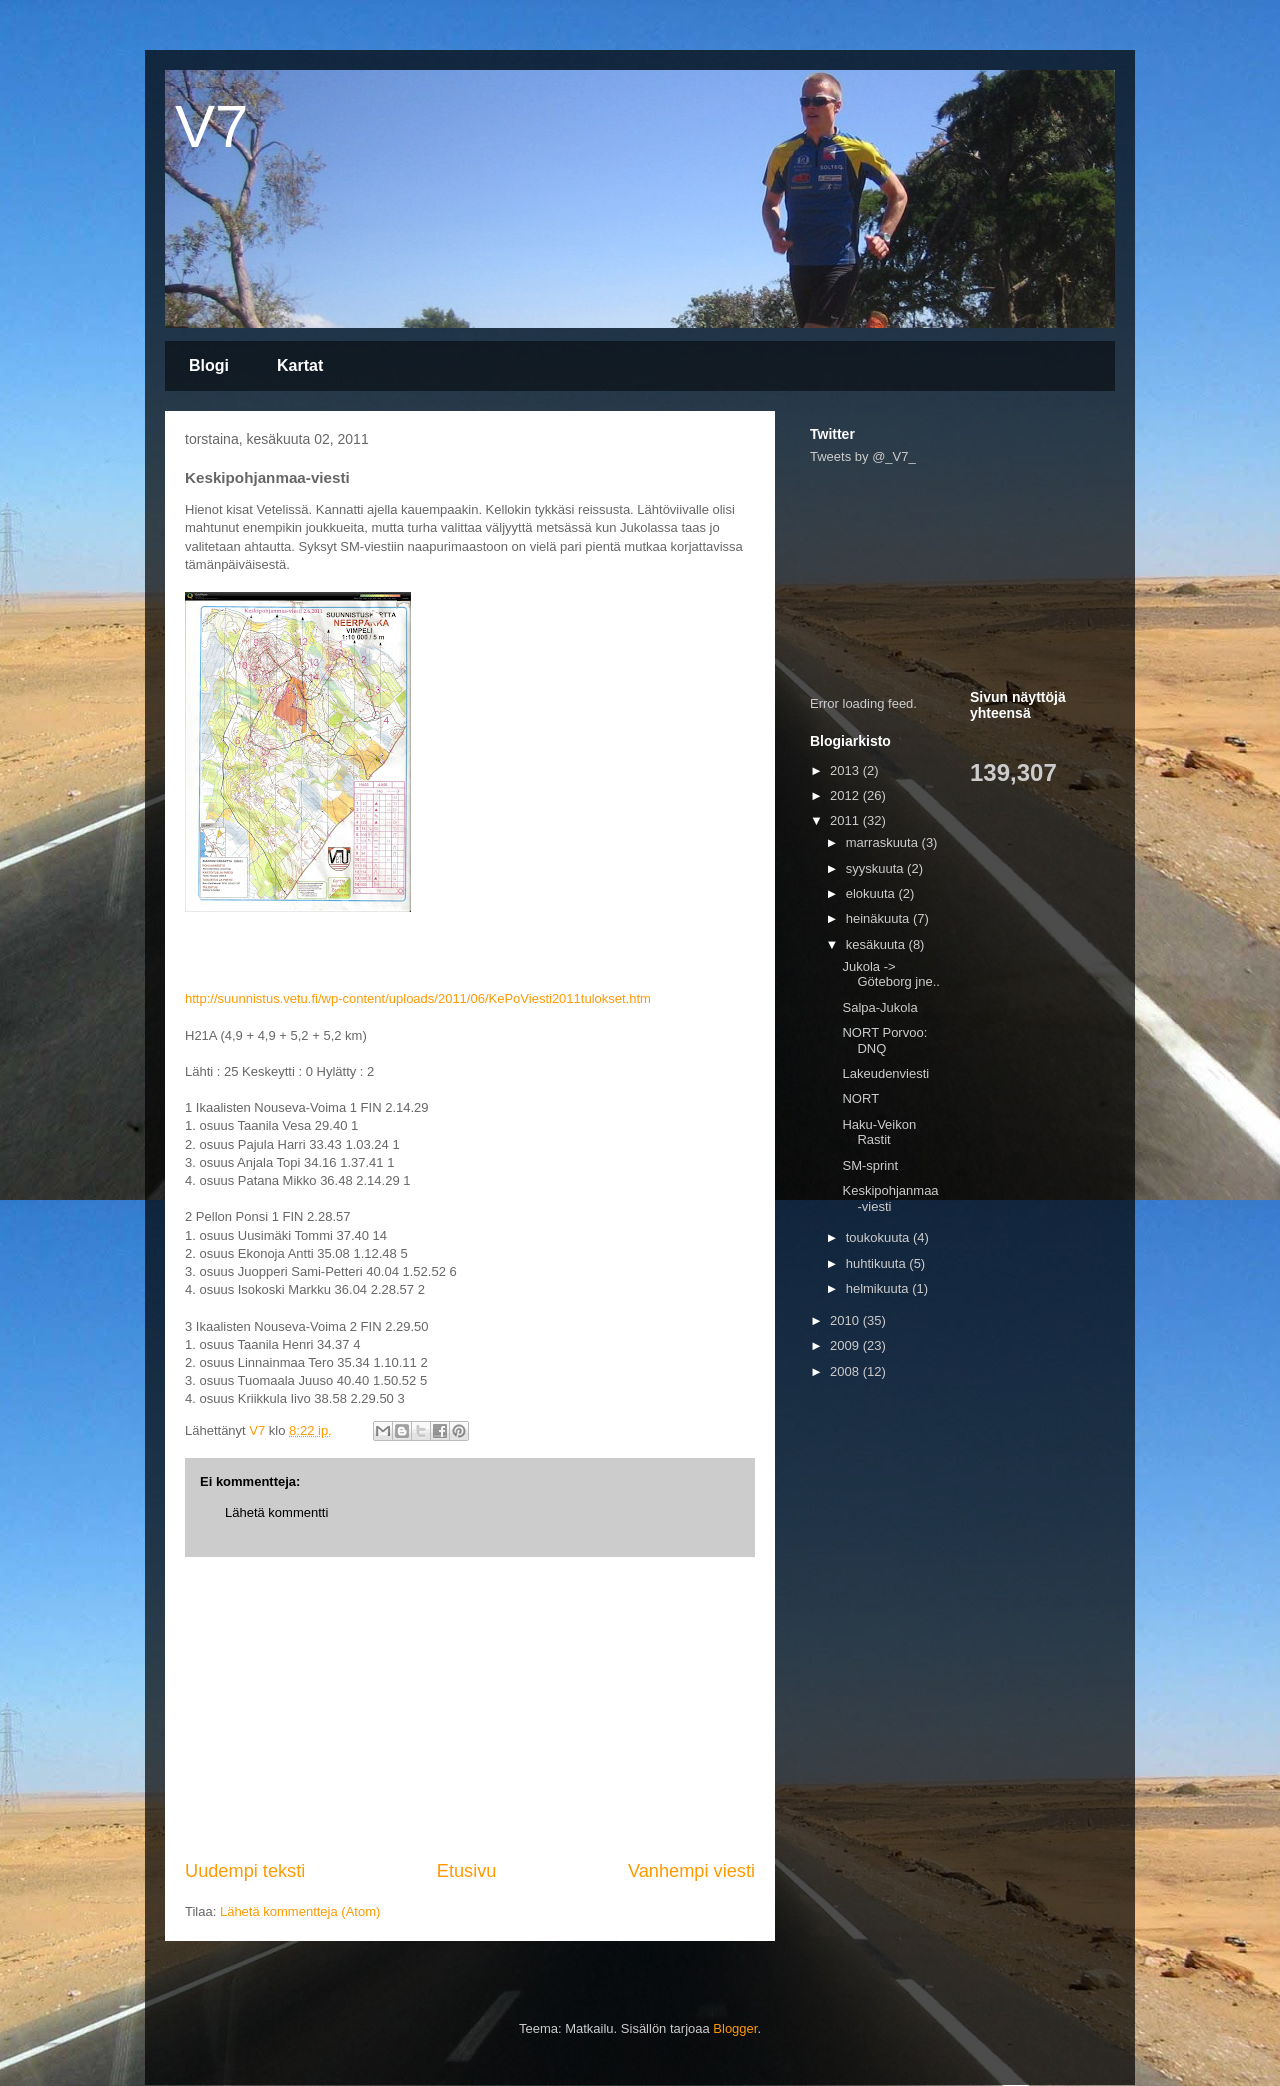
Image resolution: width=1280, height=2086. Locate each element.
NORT (860, 1098)
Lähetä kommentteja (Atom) (300, 1911)
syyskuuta (876, 868)
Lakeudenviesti (885, 1073)
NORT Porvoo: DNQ (884, 1040)
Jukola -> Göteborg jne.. (890, 974)
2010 (846, 1320)
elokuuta (872, 893)
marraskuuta (884, 842)
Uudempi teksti (245, 1871)
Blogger (735, 2028)
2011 (846, 820)
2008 (846, 1371)
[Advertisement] (470, 1708)
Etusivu (467, 1871)
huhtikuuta (878, 1263)
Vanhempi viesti (691, 1871)
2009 (846, 1345)
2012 (846, 795)
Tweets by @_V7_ (863, 456)
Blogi (209, 365)
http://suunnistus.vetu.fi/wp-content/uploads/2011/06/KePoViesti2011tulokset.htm (418, 998)
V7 (211, 126)
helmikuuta (879, 1288)
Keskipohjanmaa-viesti (890, 1198)
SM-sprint (870, 1165)
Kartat (300, 365)
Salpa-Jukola (879, 1007)
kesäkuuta (877, 944)
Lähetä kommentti (276, 1512)
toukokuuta (879, 1237)
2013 (846, 770)
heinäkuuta (879, 918)
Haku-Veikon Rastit (879, 1132)
